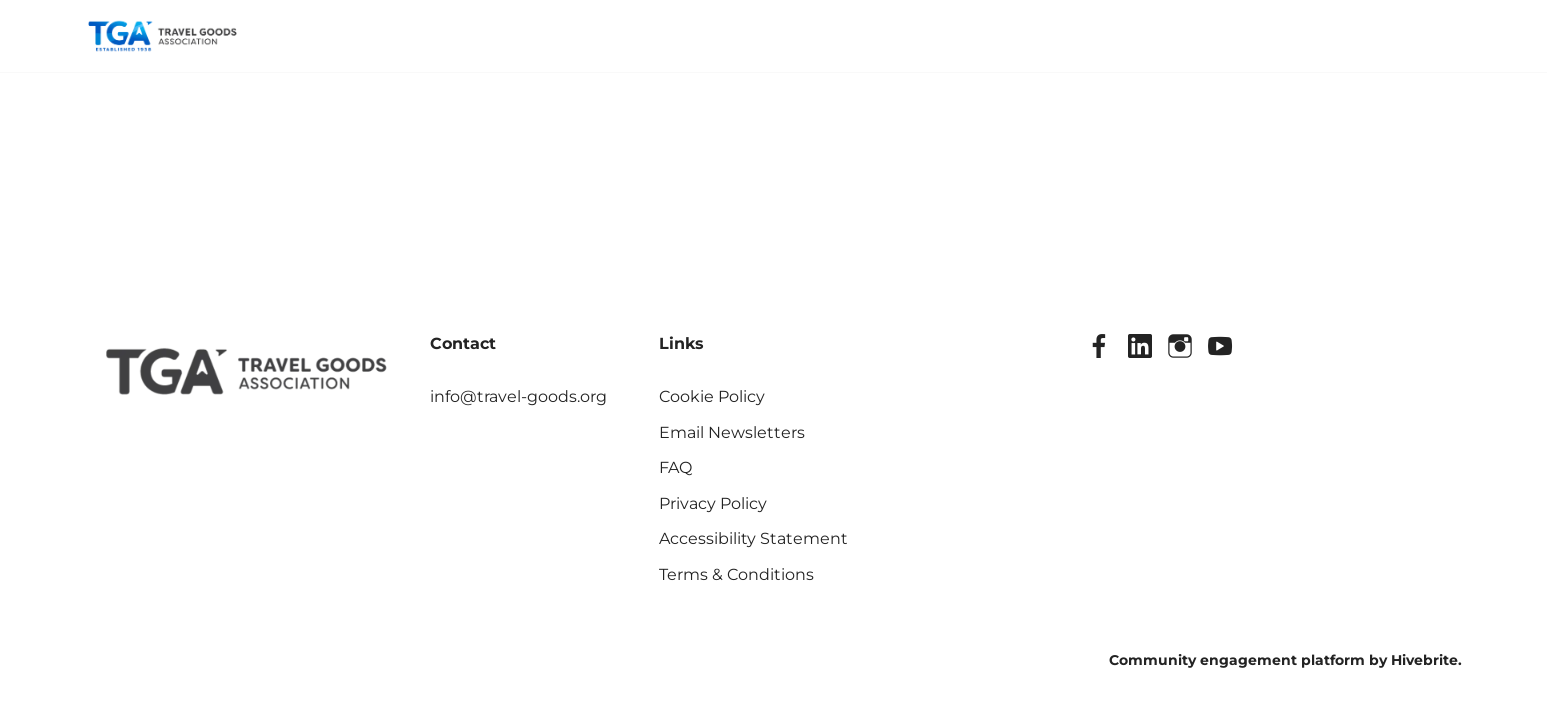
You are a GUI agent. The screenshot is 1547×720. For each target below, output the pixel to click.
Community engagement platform (1237, 660)
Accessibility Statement (753, 538)
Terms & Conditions (736, 574)
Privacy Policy (713, 503)
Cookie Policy (712, 396)
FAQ (675, 467)
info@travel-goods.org (518, 396)
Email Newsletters (732, 432)
